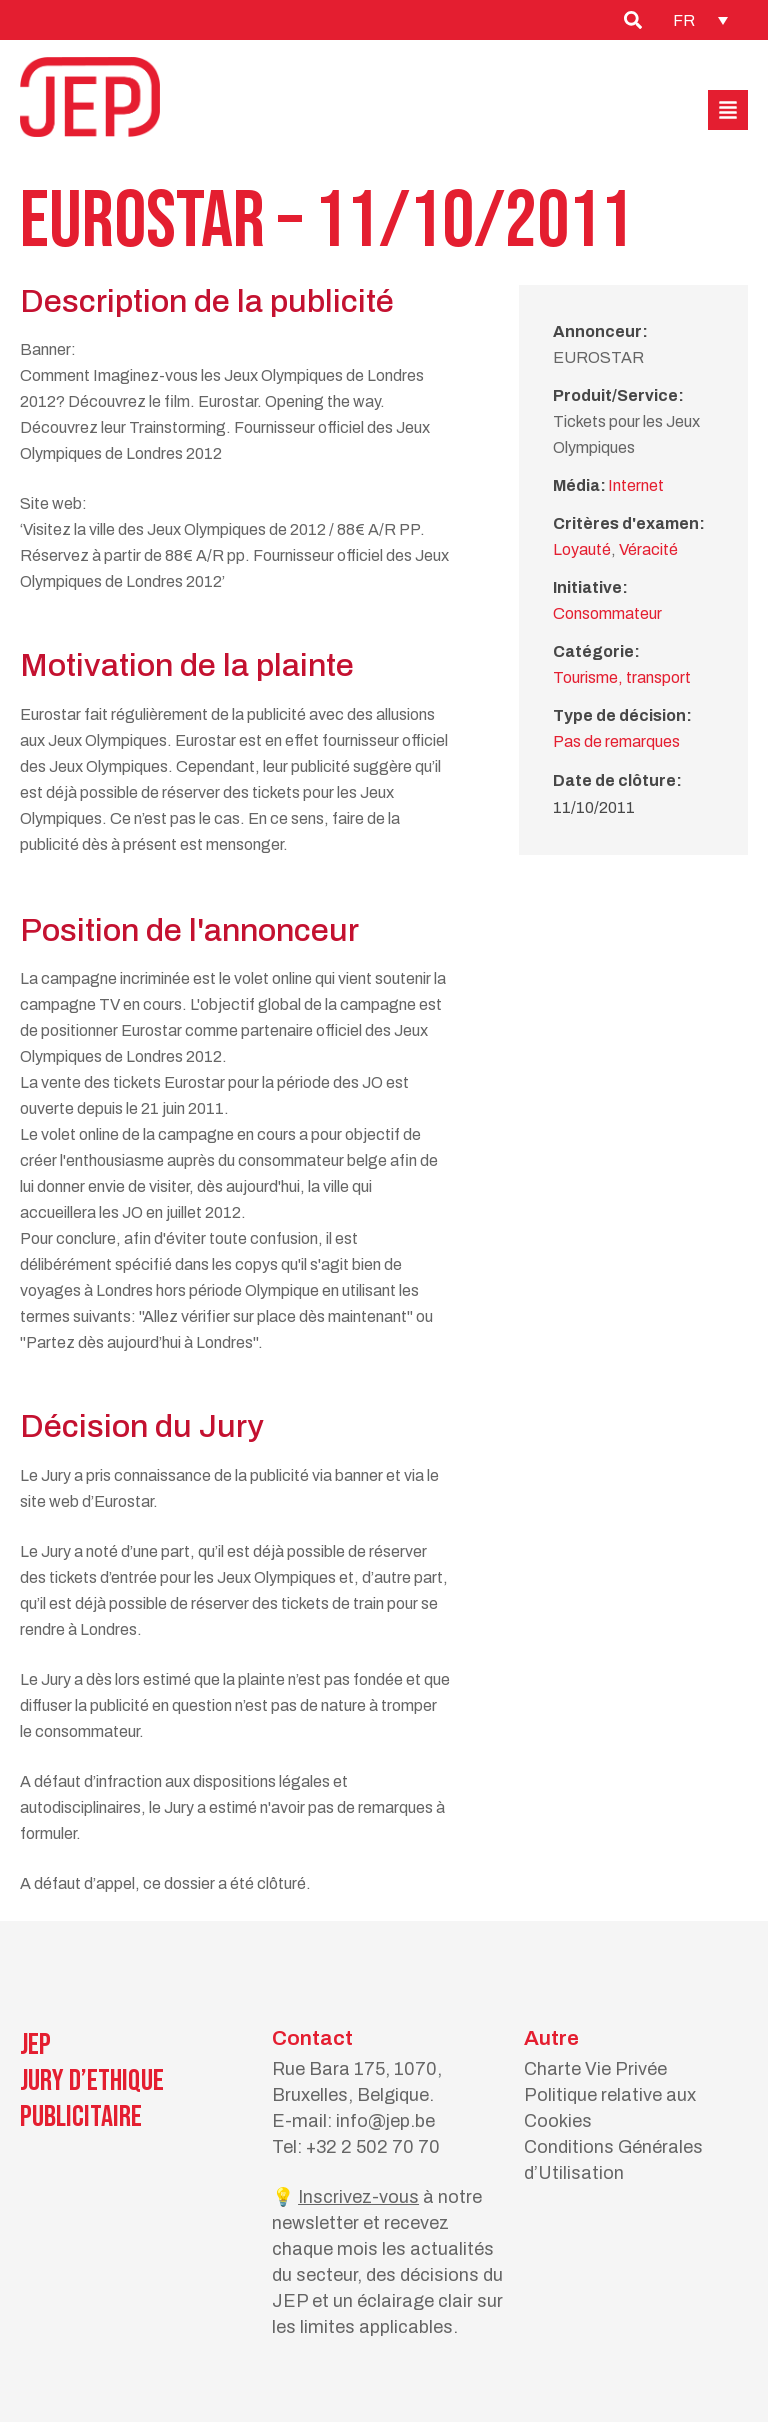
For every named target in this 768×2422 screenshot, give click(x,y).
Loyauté (582, 549)
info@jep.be (385, 2121)
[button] (728, 110)
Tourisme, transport (622, 677)
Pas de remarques (616, 741)
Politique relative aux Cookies (610, 2108)
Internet (636, 485)
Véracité (648, 549)
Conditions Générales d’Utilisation (613, 2160)
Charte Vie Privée (595, 2069)
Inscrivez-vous (358, 2197)
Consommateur (607, 613)
